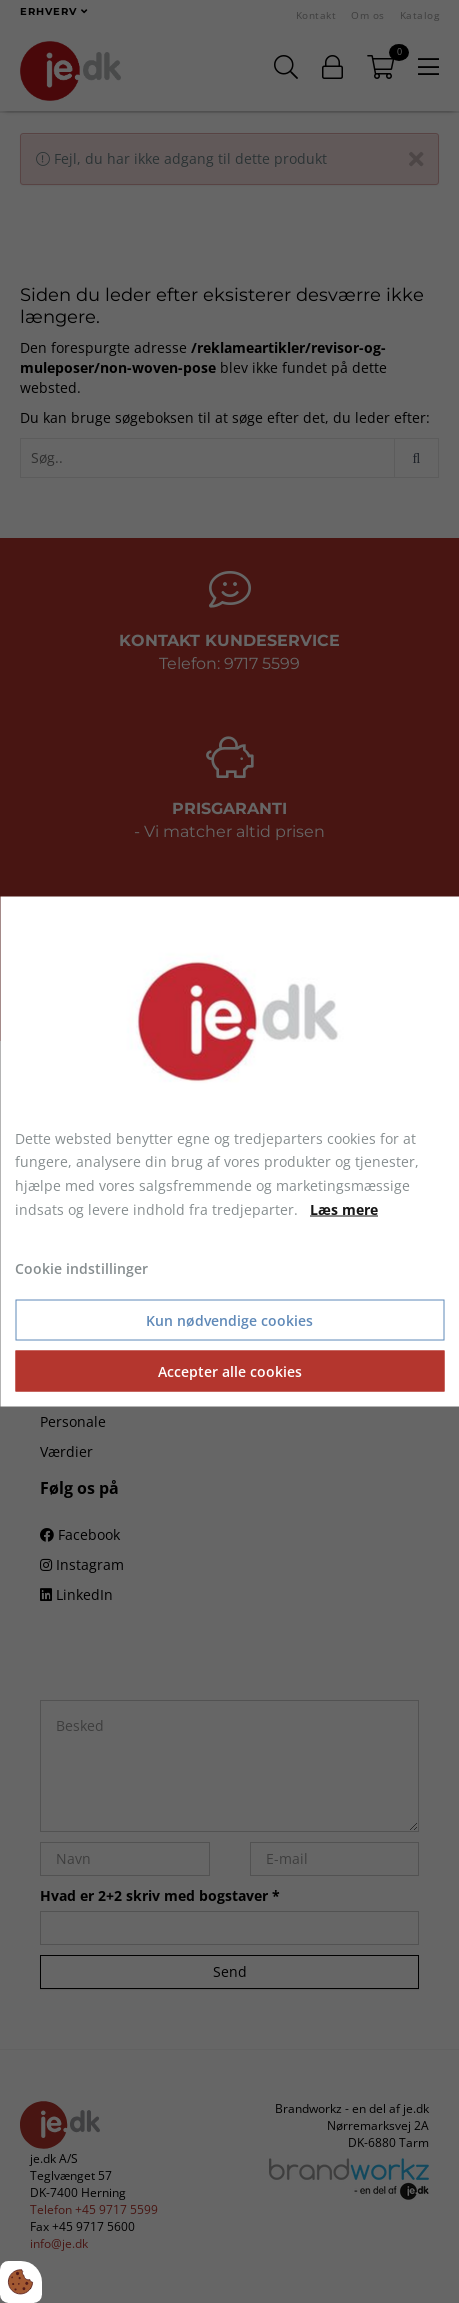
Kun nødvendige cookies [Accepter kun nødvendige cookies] (229, 1320)
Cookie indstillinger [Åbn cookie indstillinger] (81, 1267)
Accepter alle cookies (230, 1371)
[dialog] (229, 1151)
